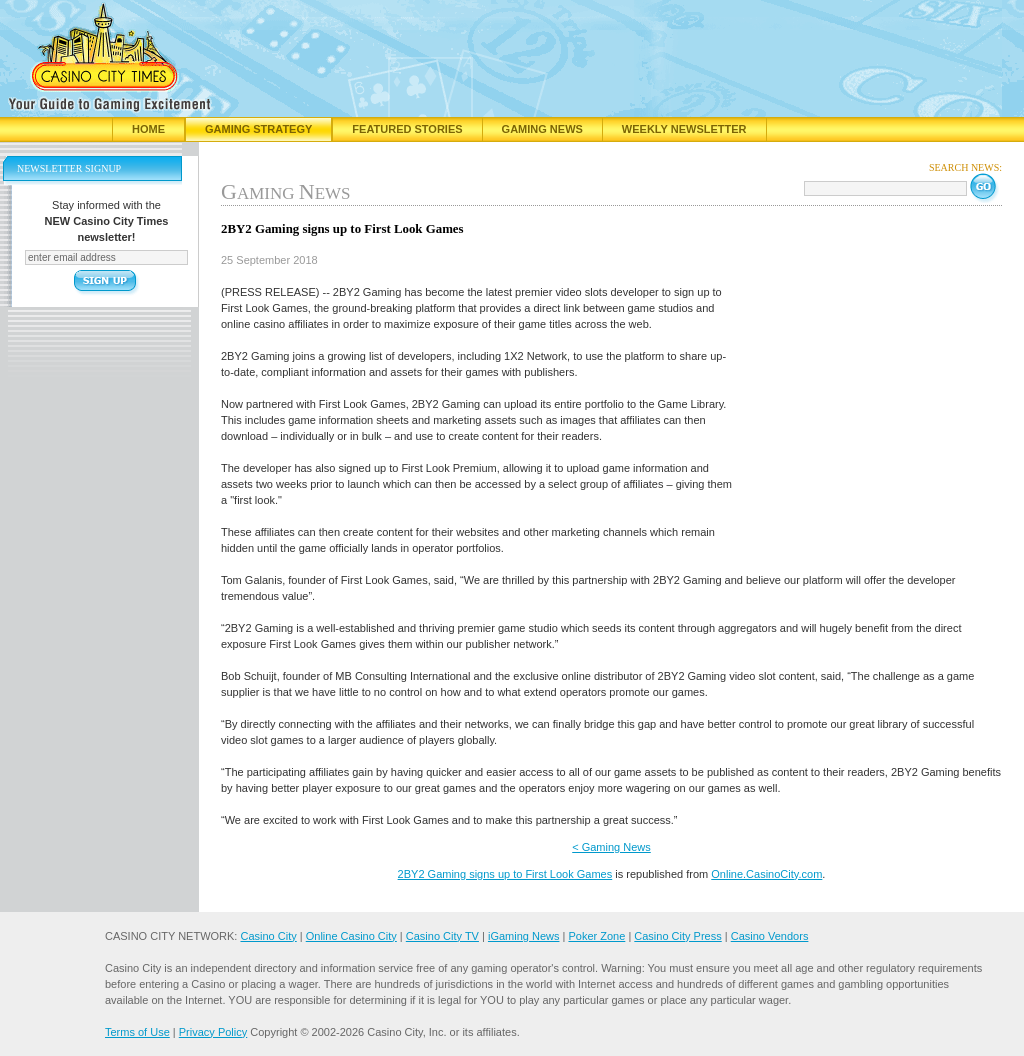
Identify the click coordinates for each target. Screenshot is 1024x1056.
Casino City (268, 936)
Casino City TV (442, 936)
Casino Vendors (770, 936)
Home (148, 129)
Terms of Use (137, 1032)
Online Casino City (351, 936)
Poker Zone (596, 936)
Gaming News (542, 129)
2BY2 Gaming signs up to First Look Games (505, 874)
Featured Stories (407, 129)
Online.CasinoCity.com (766, 874)
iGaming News (524, 936)
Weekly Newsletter (684, 129)
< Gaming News (611, 847)
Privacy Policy (213, 1032)
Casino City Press (677, 936)
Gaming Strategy (258, 129)
